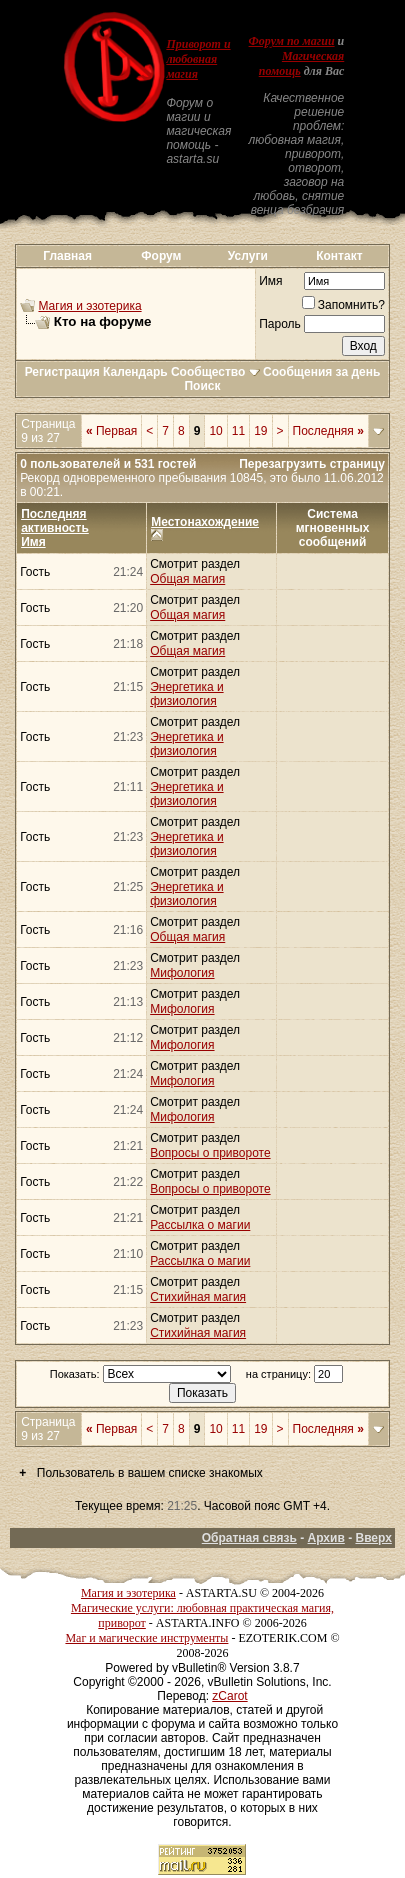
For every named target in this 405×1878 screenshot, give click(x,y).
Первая (111, 431)
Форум (161, 256)
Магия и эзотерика (89, 306)
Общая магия (187, 579)
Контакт (339, 256)
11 (238, 431)
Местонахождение (205, 522)
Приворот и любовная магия (198, 59)
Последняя (328, 431)
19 (260, 431)
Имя (270, 281)
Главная (67, 256)
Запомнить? (343, 305)
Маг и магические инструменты (146, 1638)
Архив (326, 1538)
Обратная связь (249, 1538)
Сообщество (215, 372)
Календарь (135, 372)
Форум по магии (292, 41)
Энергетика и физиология (186, 694)
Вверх (373, 1538)
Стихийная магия (198, 1297)
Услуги (248, 256)
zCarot (229, 1696)
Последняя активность (55, 521)
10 (215, 431)
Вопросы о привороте (210, 1153)
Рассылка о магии (200, 1225)
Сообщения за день (321, 372)
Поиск (202, 386)
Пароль (280, 324)
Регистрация (62, 372)
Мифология (182, 973)
